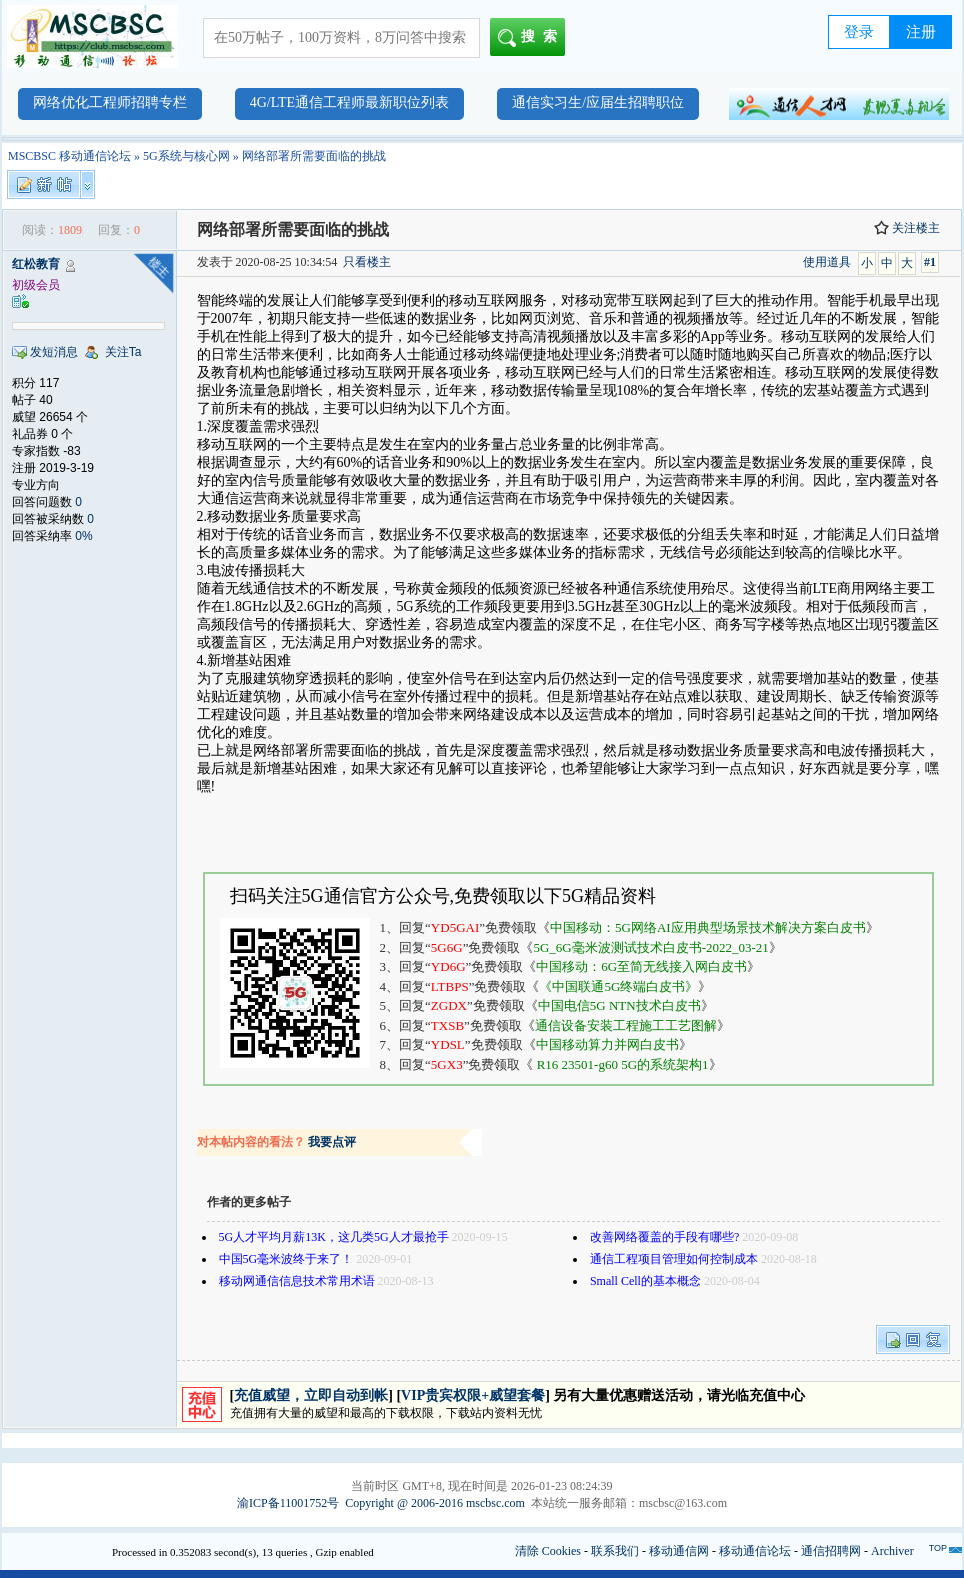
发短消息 (54, 352)
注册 (921, 32)
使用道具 (827, 262)
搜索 (531, 38)
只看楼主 (367, 262)
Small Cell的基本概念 (645, 1281)
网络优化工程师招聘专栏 (110, 102)
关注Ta (123, 352)
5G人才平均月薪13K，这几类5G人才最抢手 (334, 1237)
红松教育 (36, 264)
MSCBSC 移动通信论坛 (69, 156)
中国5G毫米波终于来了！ (286, 1259)
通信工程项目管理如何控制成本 (674, 1259)
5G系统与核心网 (186, 156)
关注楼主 (907, 228)
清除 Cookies (548, 1551)
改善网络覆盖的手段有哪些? (664, 1237)
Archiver (892, 1551)
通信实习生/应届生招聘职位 (598, 102)
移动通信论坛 (755, 1551)
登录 (859, 32)
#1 (930, 262)
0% (83, 536)
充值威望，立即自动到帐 (311, 1395)
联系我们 (615, 1551)
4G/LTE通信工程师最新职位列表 (349, 102)
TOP (938, 1548)
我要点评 (332, 1142)
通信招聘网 (831, 1551)
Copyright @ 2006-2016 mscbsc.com (435, 1503)
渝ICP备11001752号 (288, 1503)
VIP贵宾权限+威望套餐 (473, 1395)
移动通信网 (679, 1551)
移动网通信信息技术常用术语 (297, 1281)
